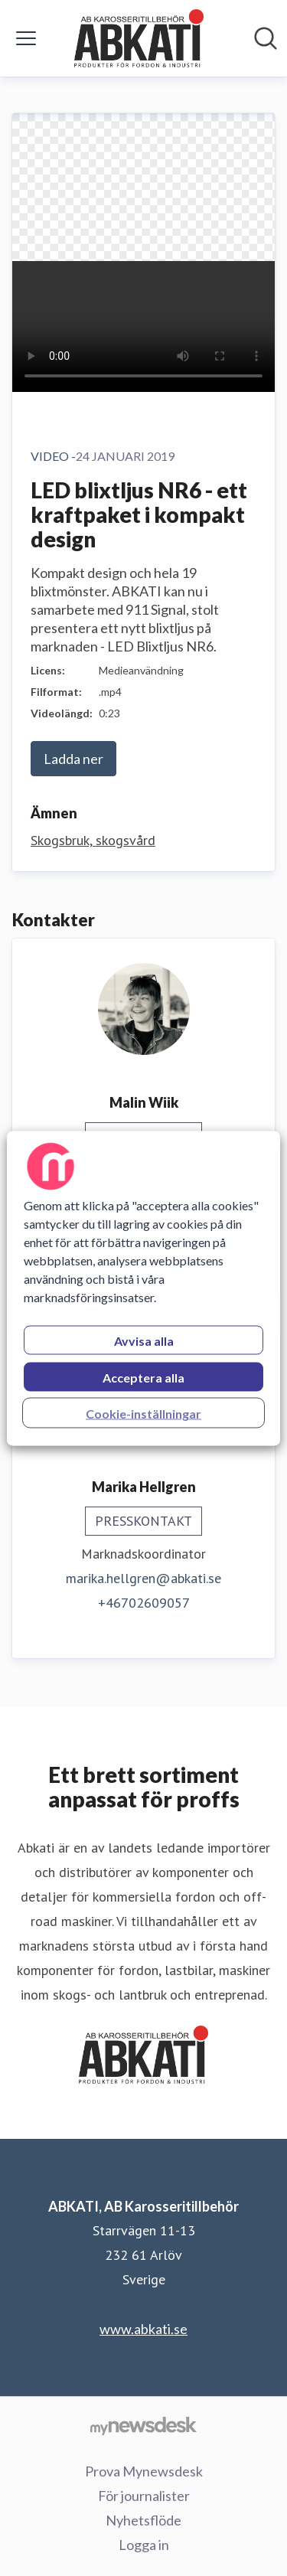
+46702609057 (144, 1602)
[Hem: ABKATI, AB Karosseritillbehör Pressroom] (139, 38)
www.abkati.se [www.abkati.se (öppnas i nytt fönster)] (143, 2328)
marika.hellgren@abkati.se (143, 1578)
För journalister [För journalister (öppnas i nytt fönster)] (144, 2495)
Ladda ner (73, 758)
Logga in (144, 2544)
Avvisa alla (144, 1340)
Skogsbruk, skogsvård (93, 840)
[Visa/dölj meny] (26, 38)
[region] (143, 1288)
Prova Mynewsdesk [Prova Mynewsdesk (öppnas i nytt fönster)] (144, 2471)
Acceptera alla (143, 1377)
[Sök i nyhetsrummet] (265, 38)
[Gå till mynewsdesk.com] (143, 2425)
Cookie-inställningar (143, 1413)
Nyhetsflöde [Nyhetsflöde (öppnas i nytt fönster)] (143, 2520)
